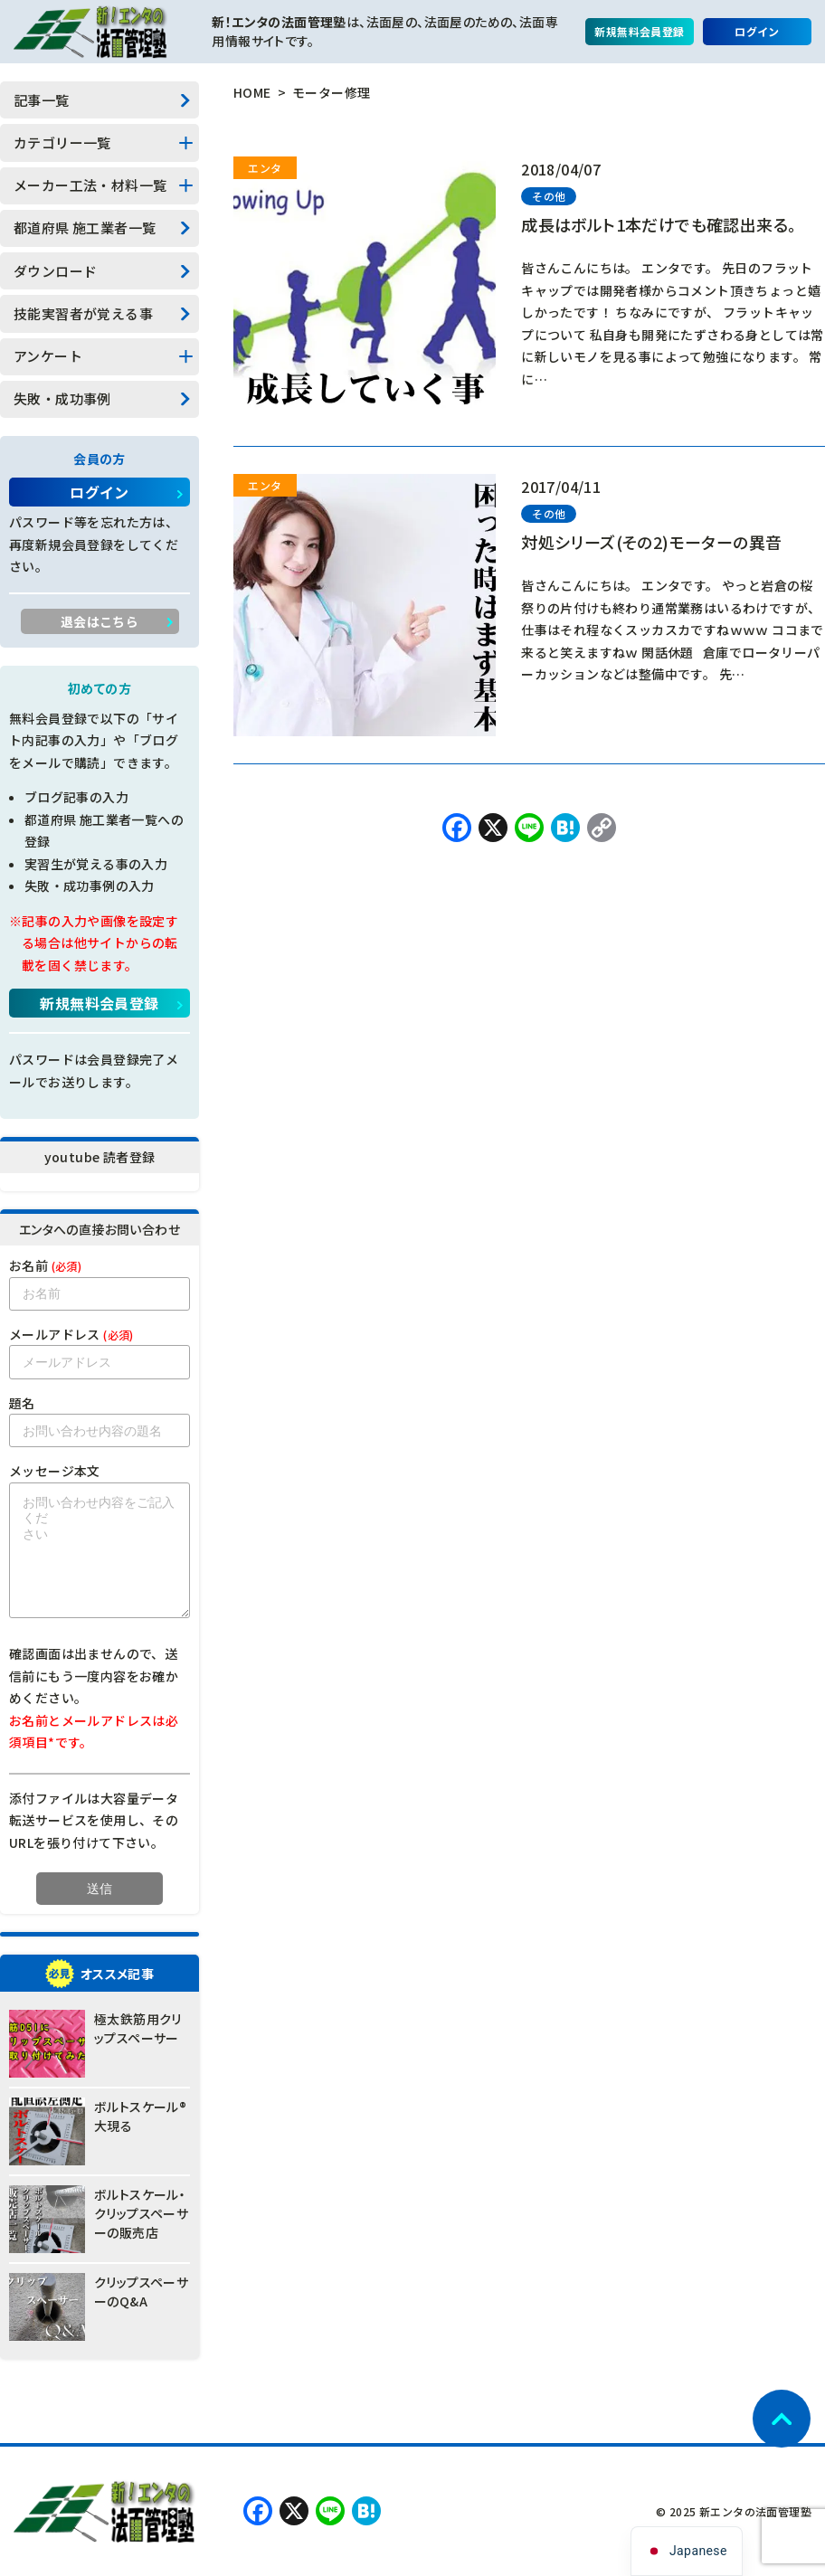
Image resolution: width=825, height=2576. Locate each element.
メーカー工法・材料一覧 (90, 184)
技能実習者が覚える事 (83, 313)
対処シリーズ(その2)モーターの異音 (651, 542)
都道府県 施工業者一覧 (85, 227)
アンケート (48, 355)
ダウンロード (55, 270)
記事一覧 (42, 99)
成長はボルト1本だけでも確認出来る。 (658, 224)
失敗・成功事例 (62, 398)
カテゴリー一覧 (62, 142)
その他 (548, 196)
